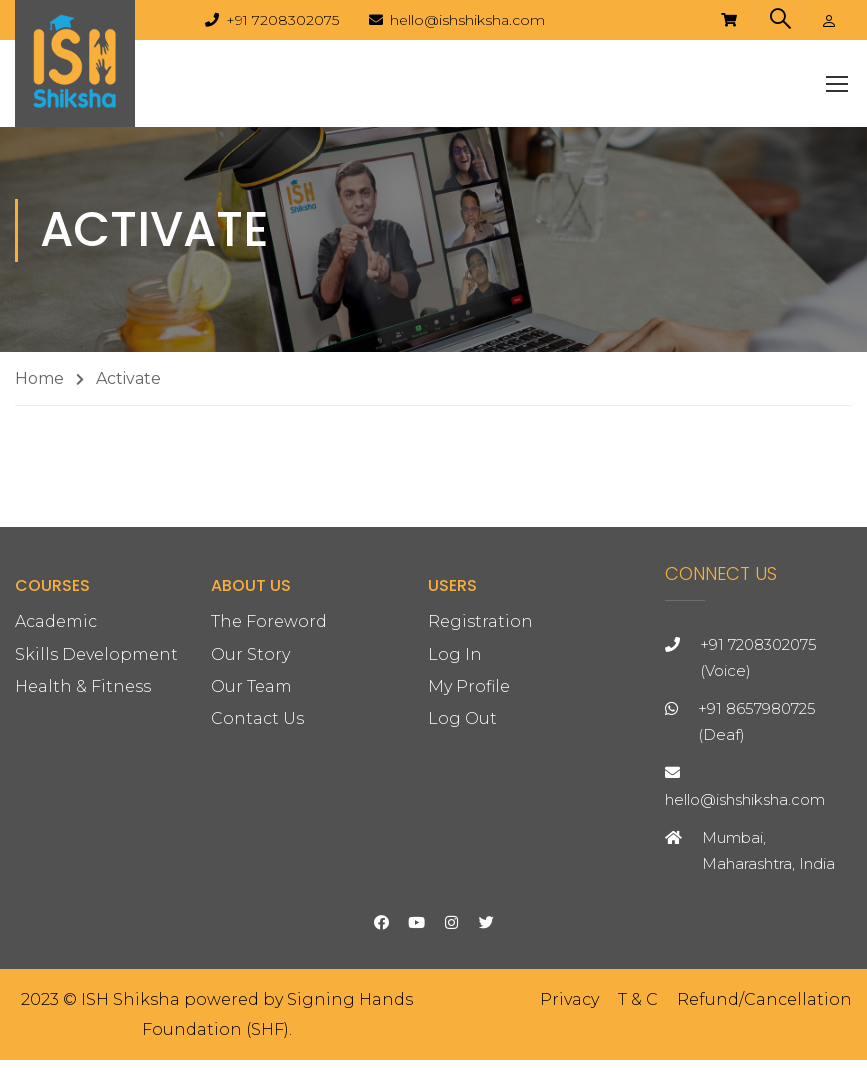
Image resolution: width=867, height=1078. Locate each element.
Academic (56, 767)
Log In (455, 799)
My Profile (469, 831)
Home (39, 395)
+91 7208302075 (282, 20)
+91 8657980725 (757, 853)
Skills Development (96, 799)
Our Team (251, 831)
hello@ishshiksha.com (467, 20)
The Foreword (269, 767)
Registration (480, 767)
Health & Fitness (83, 831)
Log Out (462, 863)
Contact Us (257, 863)
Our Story (250, 799)
